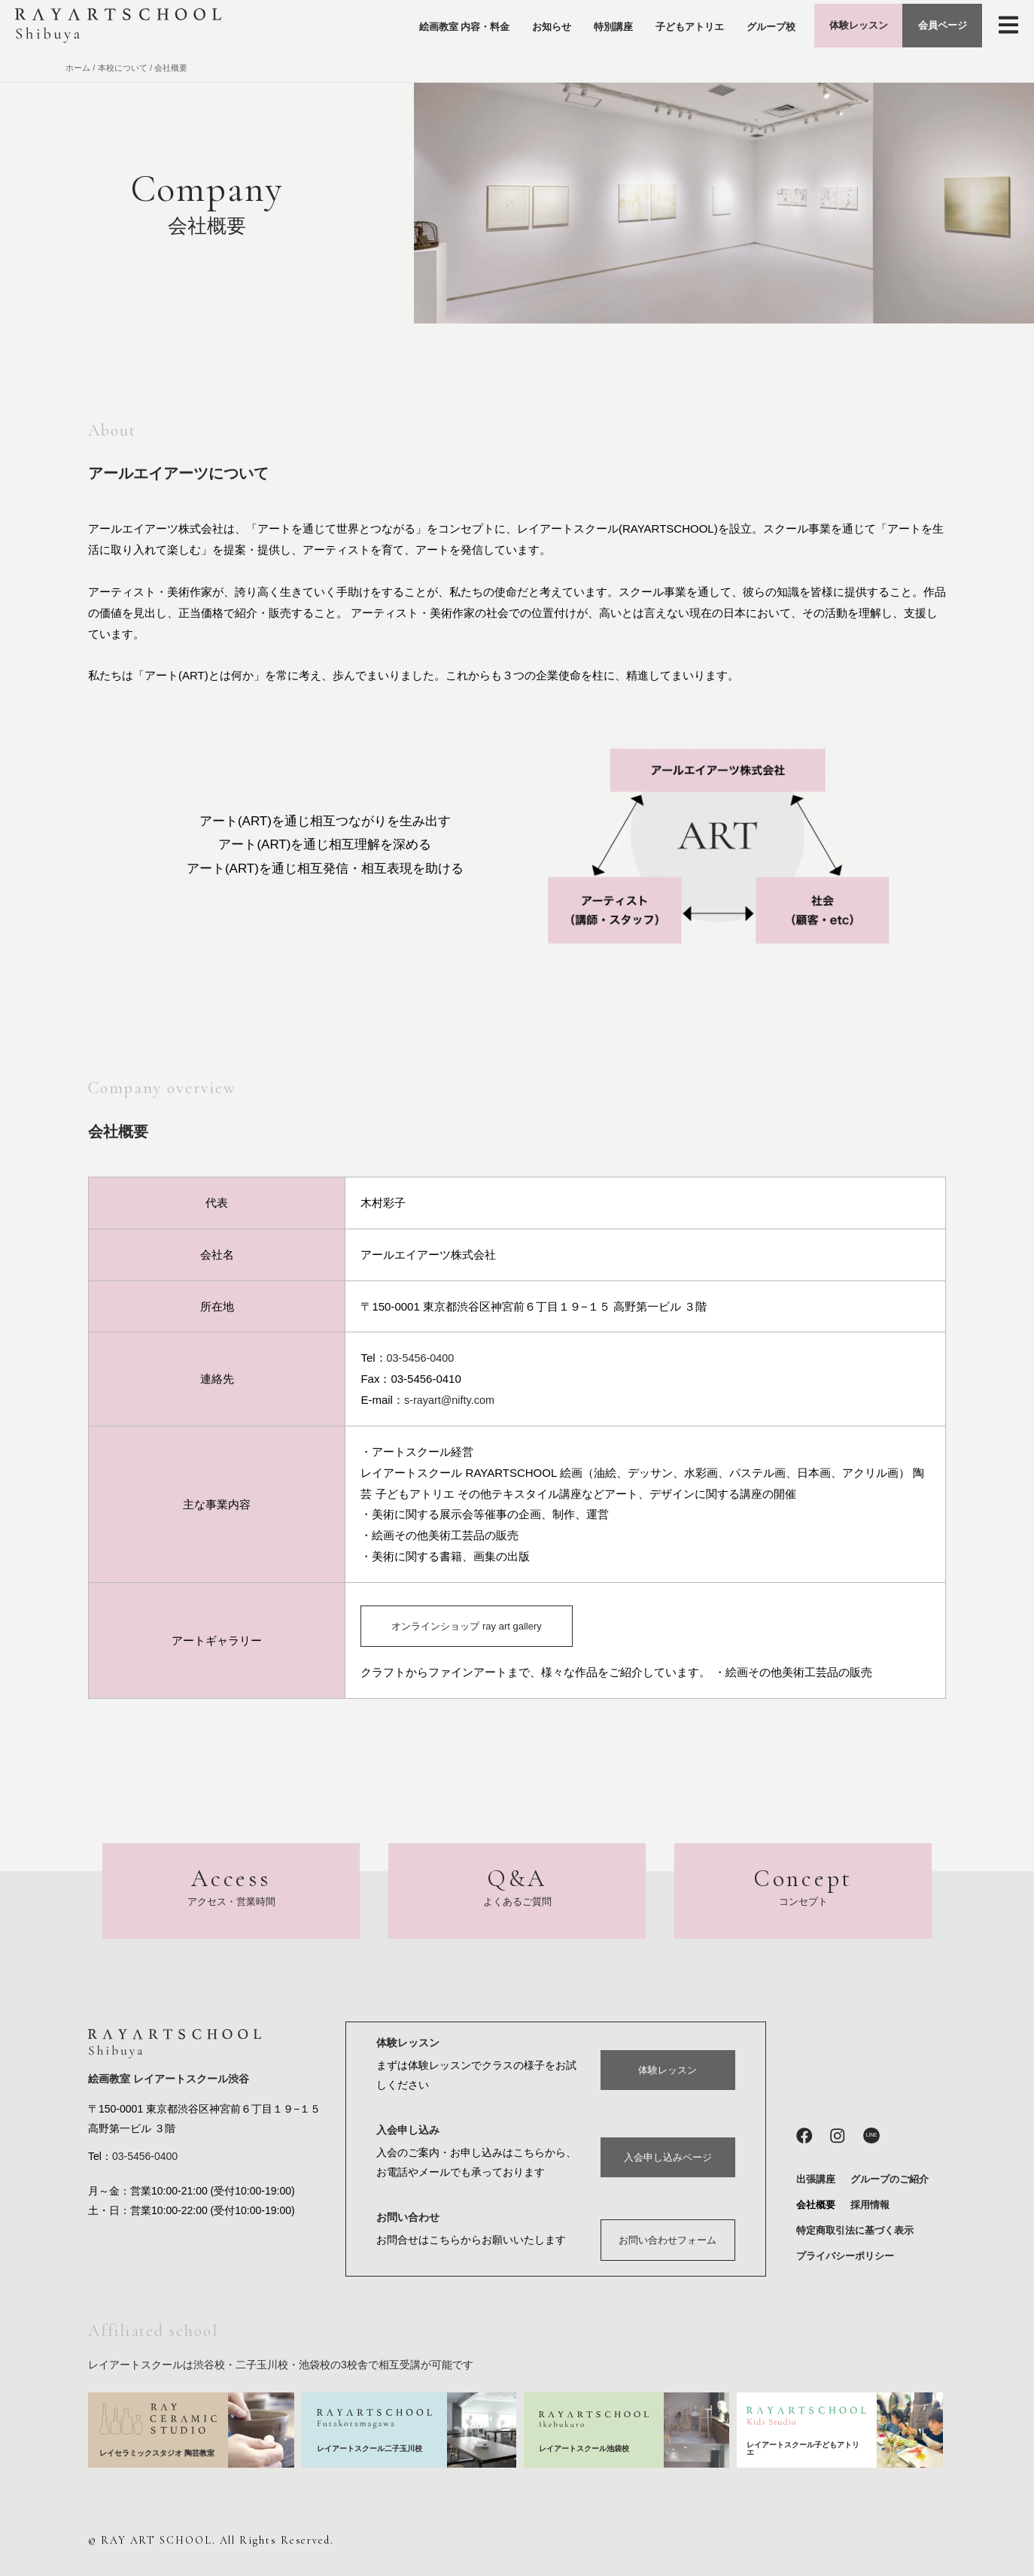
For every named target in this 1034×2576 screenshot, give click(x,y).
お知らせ (518, 29)
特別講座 (580, 29)
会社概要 (815, 2205)
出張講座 (815, 2180)
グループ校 (737, 29)
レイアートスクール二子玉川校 (370, 2448)
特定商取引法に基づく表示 (855, 2231)
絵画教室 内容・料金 (431, 29)
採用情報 (870, 2205)
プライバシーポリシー (845, 2256)
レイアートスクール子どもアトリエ (803, 2448)
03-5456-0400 (422, 1357)
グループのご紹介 (889, 2180)
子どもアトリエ (656, 29)
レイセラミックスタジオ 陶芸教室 (156, 2453)
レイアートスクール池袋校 (588, 2448)
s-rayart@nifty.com (451, 1399)
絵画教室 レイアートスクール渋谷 (168, 2080)
